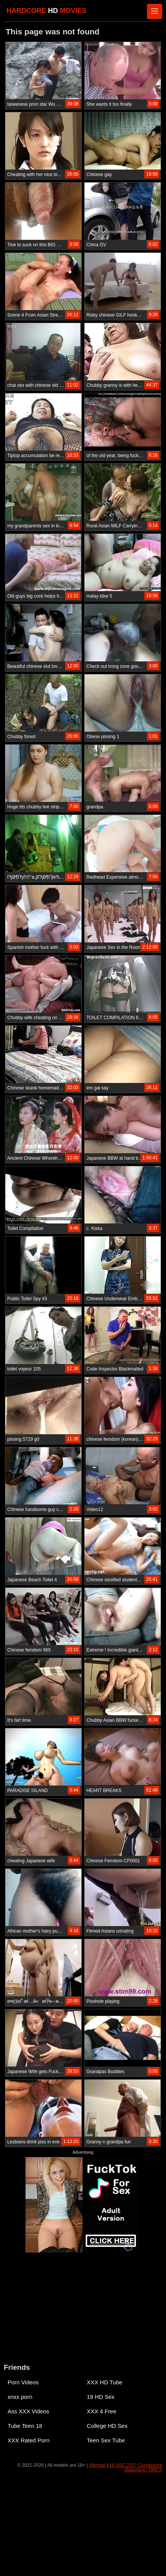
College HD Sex (107, 2425)
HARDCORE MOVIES (46, 11)
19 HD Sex (101, 2396)
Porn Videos (23, 2382)
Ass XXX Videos (28, 2411)
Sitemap (97, 2465)
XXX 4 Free (102, 2411)
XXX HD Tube (104, 2382)
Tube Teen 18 (25, 2425)
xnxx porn (20, 2396)
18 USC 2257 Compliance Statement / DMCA (135, 2468)
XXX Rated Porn (28, 2440)
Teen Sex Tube (106, 2440)
